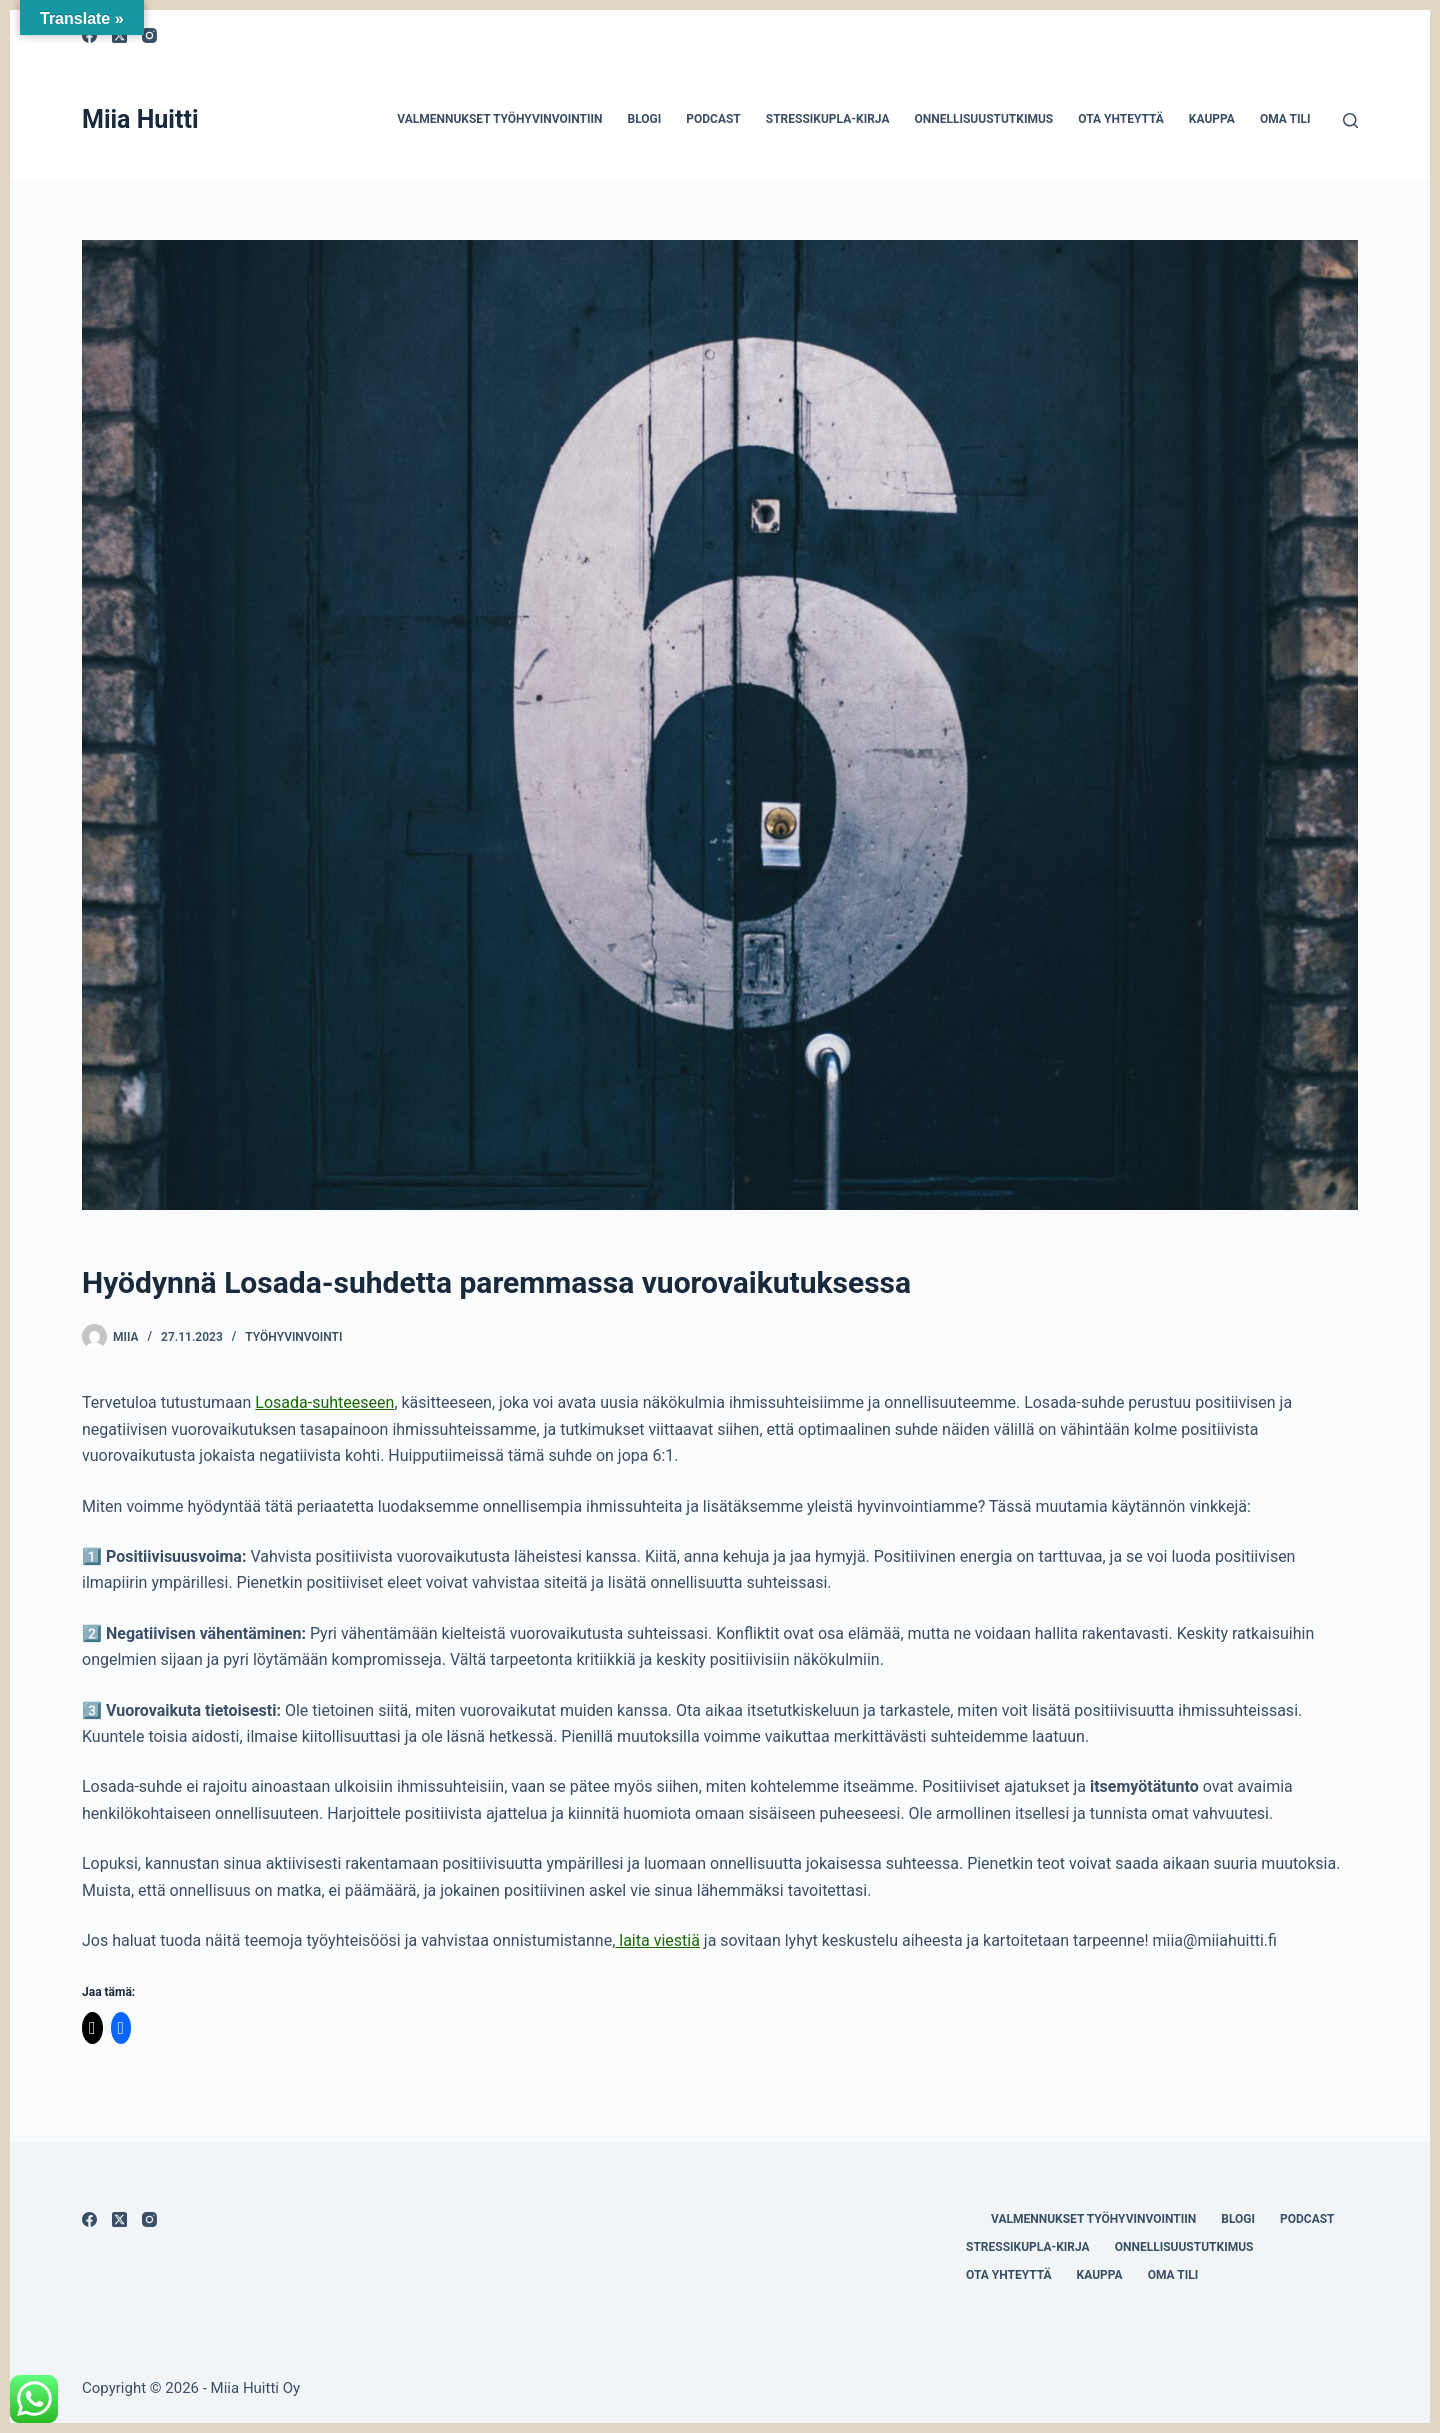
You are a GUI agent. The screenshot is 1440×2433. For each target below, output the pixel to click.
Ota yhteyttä (1121, 119)
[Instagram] (149, 35)
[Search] (1350, 120)
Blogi (644, 119)
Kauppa (1212, 119)
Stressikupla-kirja (828, 119)
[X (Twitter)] (119, 2219)
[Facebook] (89, 2219)
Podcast (713, 119)
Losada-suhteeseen (324, 1402)
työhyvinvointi (293, 1337)
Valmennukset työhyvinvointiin (499, 119)
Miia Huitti (140, 119)
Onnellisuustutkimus (983, 119)
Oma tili (1285, 119)
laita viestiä (657, 1940)
